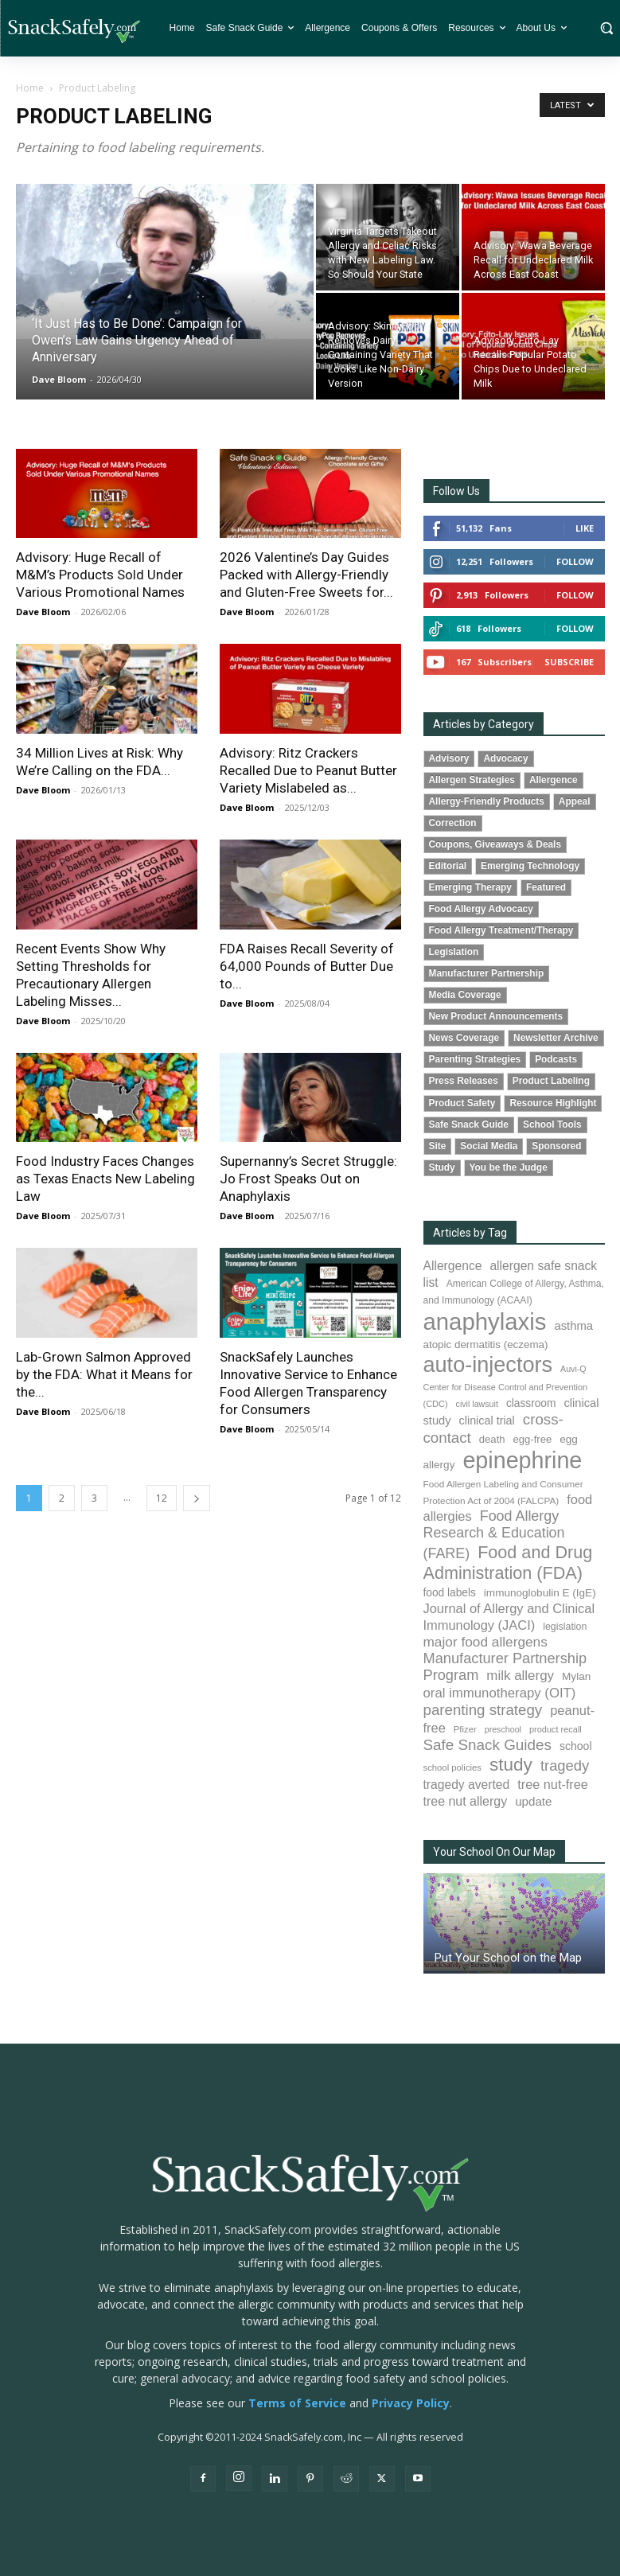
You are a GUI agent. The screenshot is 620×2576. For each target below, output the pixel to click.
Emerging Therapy (470, 887)
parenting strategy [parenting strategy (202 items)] (483, 1709)
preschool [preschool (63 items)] (503, 1729)
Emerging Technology (530, 865)
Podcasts (556, 1059)
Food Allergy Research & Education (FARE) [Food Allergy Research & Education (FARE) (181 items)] (494, 1534)
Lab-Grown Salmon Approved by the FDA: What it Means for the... (104, 1374)
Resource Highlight (552, 1103)
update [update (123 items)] (533, 1801)
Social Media (488, 1146)
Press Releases (463, 1080)
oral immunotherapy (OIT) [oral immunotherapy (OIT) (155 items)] (499, 1693)
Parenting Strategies (475, 1059)
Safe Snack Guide (469, 1124)
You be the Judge (509, 1167)
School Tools (552, 1124)
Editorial (448, 865)
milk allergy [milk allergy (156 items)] (520, 1675)
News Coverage (464, 1037)
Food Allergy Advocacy (481, 908)
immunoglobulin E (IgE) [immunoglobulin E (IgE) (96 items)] (540, 1593)
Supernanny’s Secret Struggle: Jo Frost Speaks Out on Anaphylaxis (308, 1178)
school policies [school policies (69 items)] (452, 1767)
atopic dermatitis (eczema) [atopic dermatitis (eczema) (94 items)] (485, 1344)
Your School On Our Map (494, 1851)
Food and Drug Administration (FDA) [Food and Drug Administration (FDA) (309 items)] (508, 1562)
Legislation (454, 951)
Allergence (553, 779)
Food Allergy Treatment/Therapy (501, 930)
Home (30, 88)
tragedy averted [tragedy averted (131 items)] (466, 1784)
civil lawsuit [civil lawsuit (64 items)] (477, 1404)
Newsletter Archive (556, 1037)
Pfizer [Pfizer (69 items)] (465, 1729)
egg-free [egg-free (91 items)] (532, 1439)
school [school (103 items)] (576, 1746)
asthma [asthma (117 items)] (573, 1325)
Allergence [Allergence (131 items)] (452, 1265)
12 (161, 1498)
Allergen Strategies (472, 779)
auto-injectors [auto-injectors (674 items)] (488, 1364)
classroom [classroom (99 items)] (531, 1403)
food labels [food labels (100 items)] (449, 1593)
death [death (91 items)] (492, 1439)
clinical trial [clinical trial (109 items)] (487, 1420)
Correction (453, 822)
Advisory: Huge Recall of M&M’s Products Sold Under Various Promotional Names (100, 574)
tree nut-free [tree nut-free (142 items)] (552, 1784)
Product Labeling (551, 1080)
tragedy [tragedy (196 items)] (564, 1765)
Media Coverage (465, 994)
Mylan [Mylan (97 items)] (576, 1676)
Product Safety (462, 1103)
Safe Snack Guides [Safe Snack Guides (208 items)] (487, 1744)
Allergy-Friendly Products (486, 801)
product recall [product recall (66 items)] (555, 1729)
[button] (606, 28)
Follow (575, 561)
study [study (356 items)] (510, 1765)
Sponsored (556, 1146)
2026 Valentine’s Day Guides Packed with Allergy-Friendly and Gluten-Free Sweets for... (306, 574)
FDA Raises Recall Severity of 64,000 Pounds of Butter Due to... (307, 966)
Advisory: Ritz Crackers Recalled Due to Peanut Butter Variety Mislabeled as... (308, 770)
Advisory (449, 758)
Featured (546, 887)
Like (584, 528)
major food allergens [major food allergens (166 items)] (485, 1642)
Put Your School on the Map (508, 1958)
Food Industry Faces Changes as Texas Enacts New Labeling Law (105, 1178)
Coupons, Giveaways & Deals (495, 844)
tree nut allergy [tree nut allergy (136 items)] (465, 1801)
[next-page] (196, 1498)
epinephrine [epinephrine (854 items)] (522, 1460)
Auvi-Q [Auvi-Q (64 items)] (573, 1369)
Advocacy (505, 758)
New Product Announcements (496, 1016)
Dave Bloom (59, 379)
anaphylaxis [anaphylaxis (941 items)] (485, 1321)
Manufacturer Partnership (486, 973)
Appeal (575, 801)
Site (437, 1146)
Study (442, 1167)
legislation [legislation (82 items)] (565, 1626)
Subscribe (569, 662)
